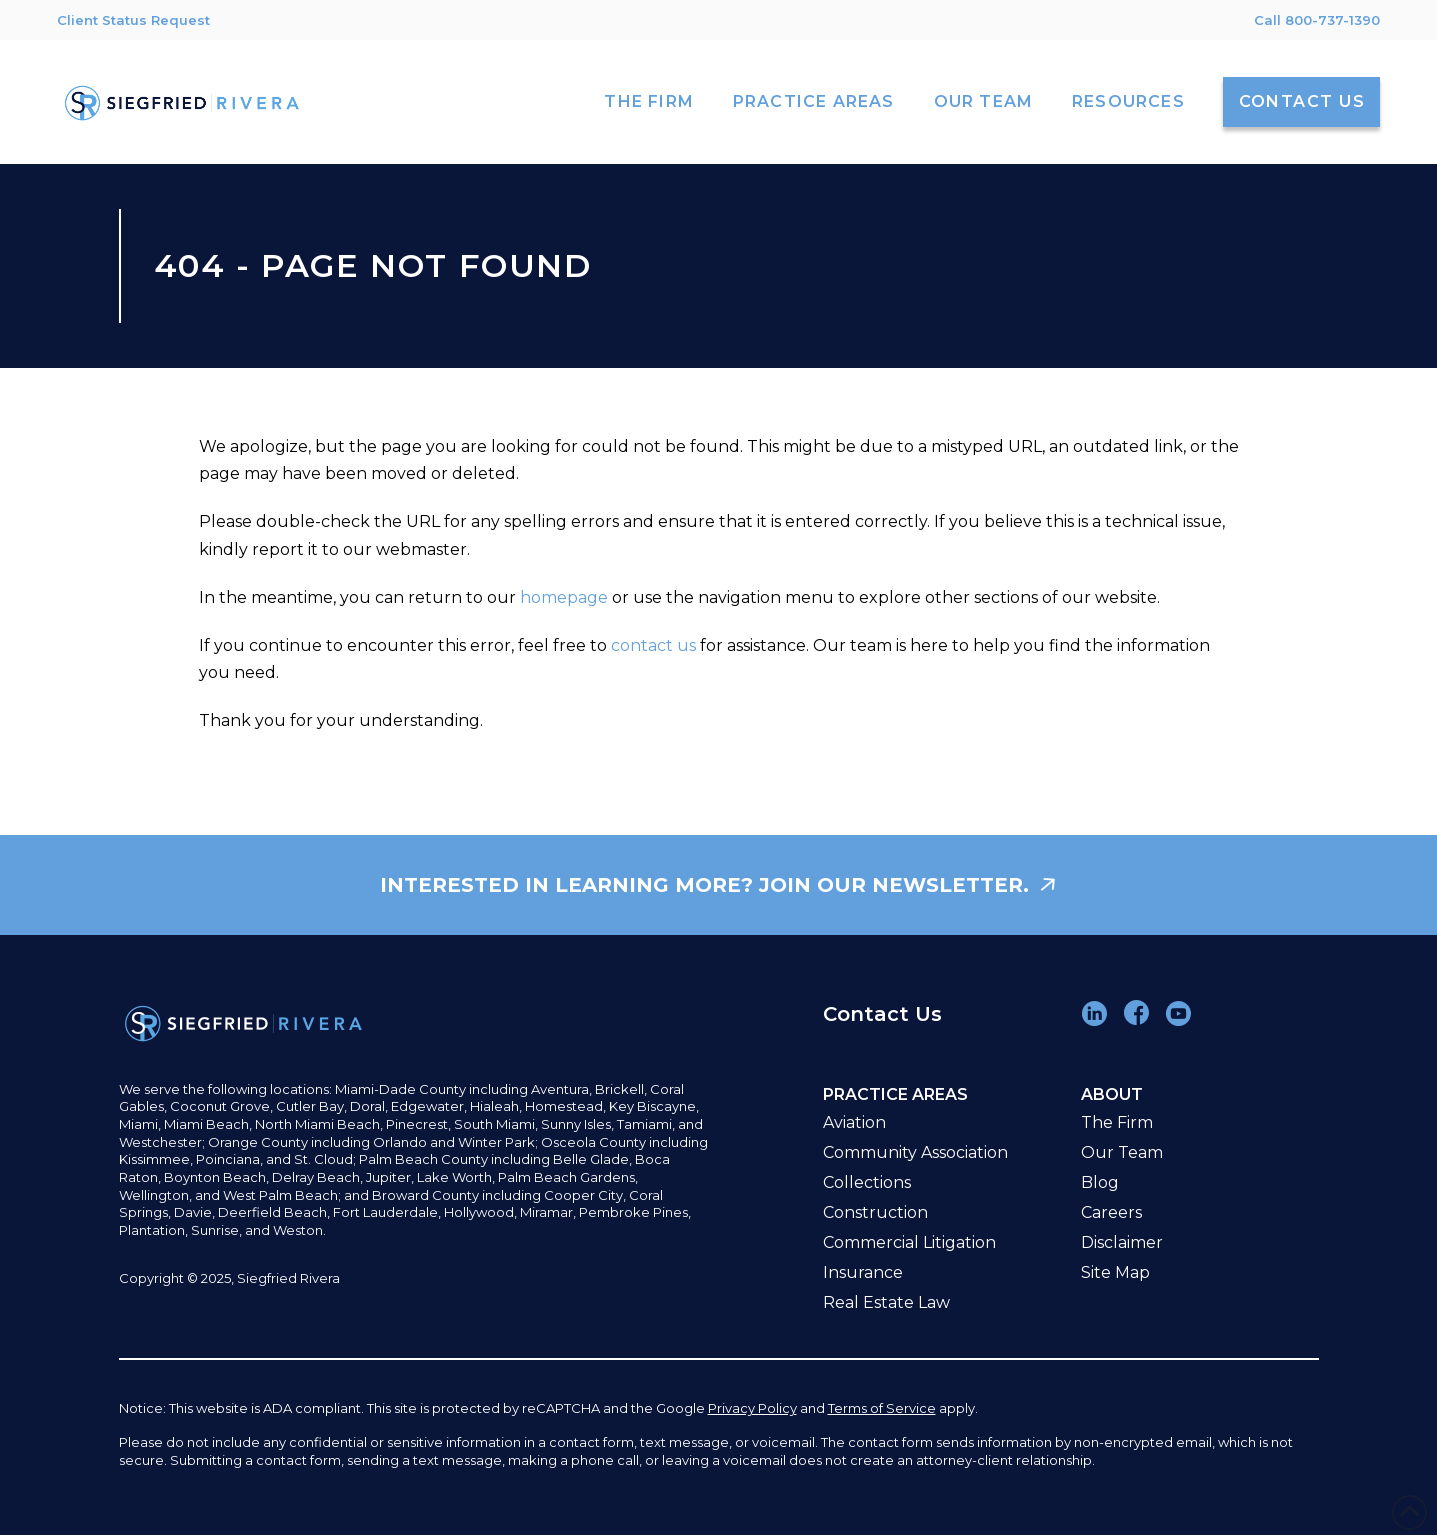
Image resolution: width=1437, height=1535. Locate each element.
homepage (564, 597)
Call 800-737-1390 (1317, 20)
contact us (653, 645)
